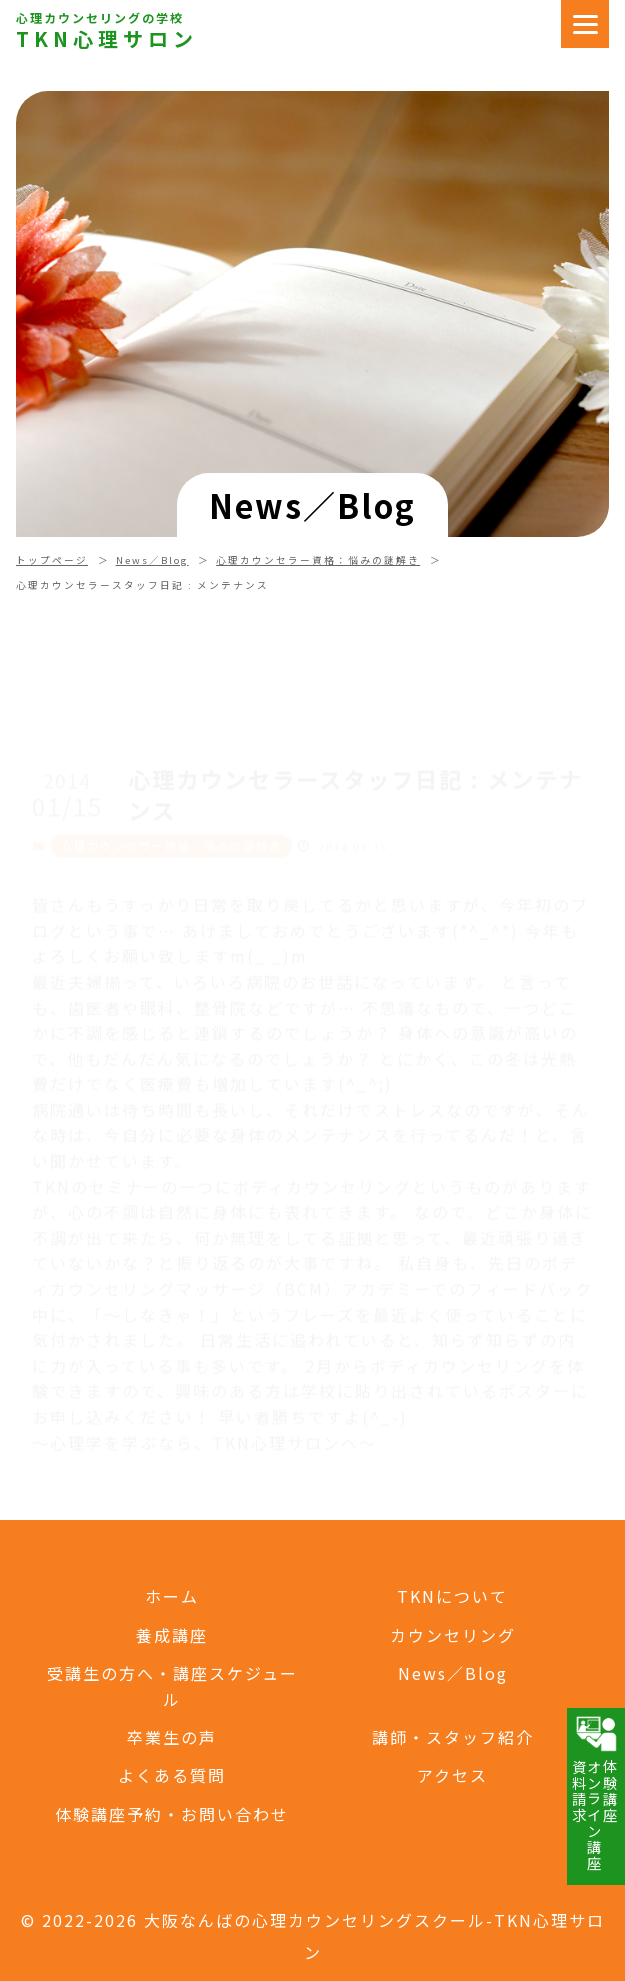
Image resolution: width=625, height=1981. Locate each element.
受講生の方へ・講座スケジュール (172, 1686)
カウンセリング (453, 1635)
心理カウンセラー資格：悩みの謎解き (318, 560)
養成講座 (172, 1635)
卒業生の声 (172, 1737)
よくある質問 (172, 1775)
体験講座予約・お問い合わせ (172, 1814)
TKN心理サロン (107, 39)
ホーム (172, 1596)
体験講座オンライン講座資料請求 (594, 1792)
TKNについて (452, 1596)
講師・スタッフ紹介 (453, 1737)
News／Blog (152, 560)
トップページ (52, 560)
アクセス (452, 1775)
